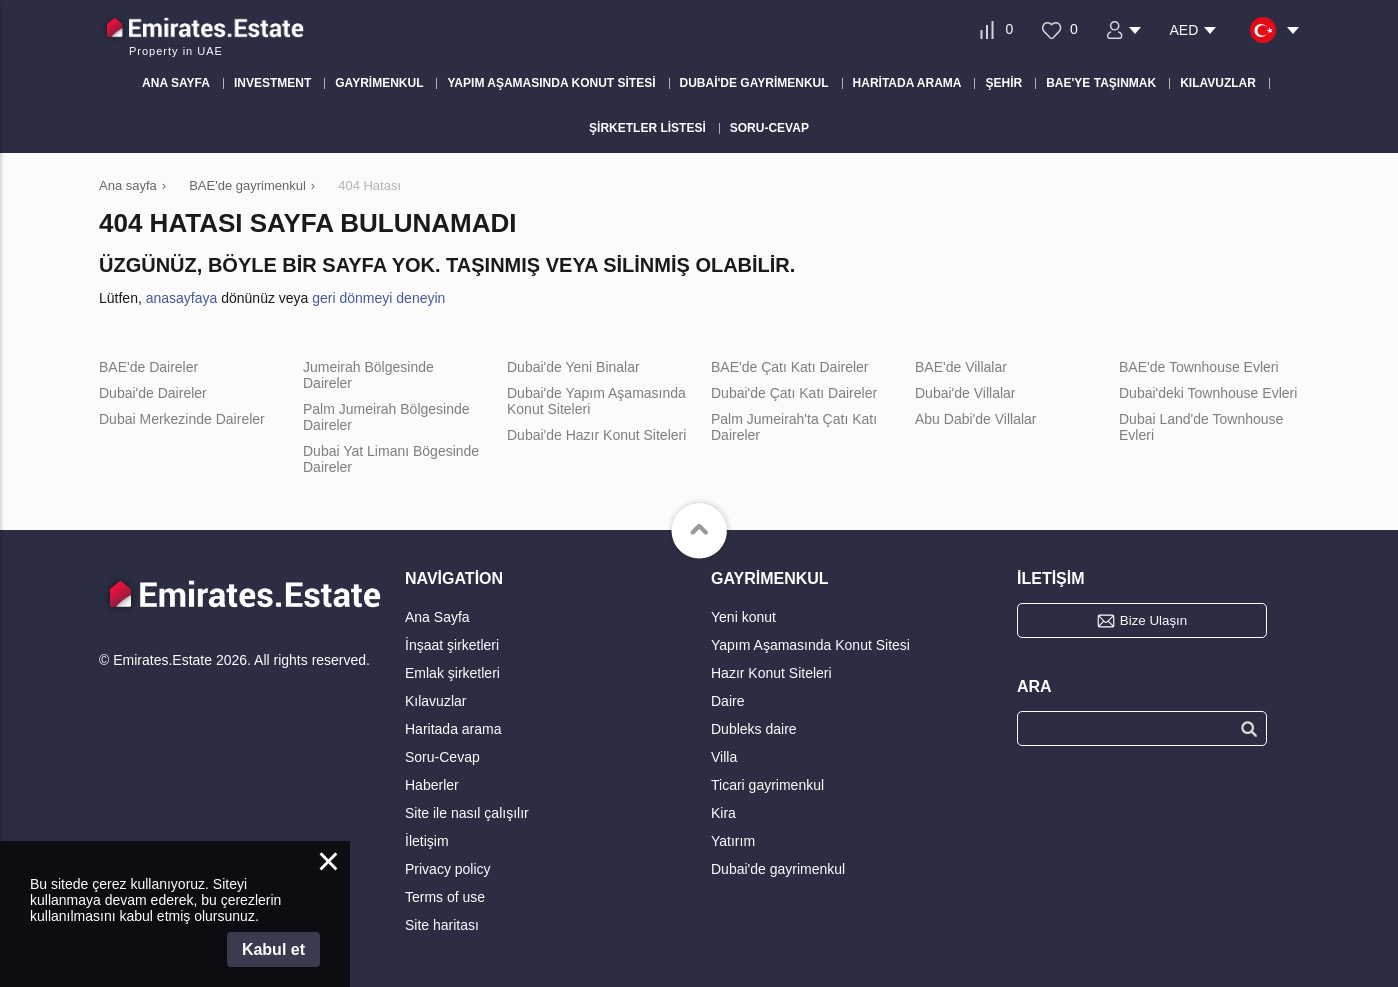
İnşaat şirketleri (452, 645)
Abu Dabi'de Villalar (976, 419)
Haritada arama (453, 729)
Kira (723, 813)
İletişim (427, 841)
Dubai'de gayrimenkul (778, 869)
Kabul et (273, 949)
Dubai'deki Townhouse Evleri (1208, 393)
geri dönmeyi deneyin (378, 298)
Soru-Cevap (442, 757)
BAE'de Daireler (148, 367)
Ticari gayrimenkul (767, 785)
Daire (727, 701)
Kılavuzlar (435, 701)
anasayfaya (182, 298)
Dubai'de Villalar (965, 393)
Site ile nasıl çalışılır (467, 813)
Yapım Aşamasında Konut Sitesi (810, 645)
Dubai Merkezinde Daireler (182, 419)
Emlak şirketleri (452, 673)
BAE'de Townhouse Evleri (1199, 367)
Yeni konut (743, 617)
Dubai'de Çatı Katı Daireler (794, 393)
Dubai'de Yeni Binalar (573, 367)
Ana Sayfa (437, 617)
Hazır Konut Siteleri (771, 673)
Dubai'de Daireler (153, 393)
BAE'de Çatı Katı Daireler (790, 367)
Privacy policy (448, 869)
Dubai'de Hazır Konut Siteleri (596, 435)
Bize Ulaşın (1153, 620)
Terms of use (445, 897)
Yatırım (733, 841)
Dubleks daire (754, 729)
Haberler (432, 785)
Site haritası (442, 925)
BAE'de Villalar (961, 367)
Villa (724, 757)
